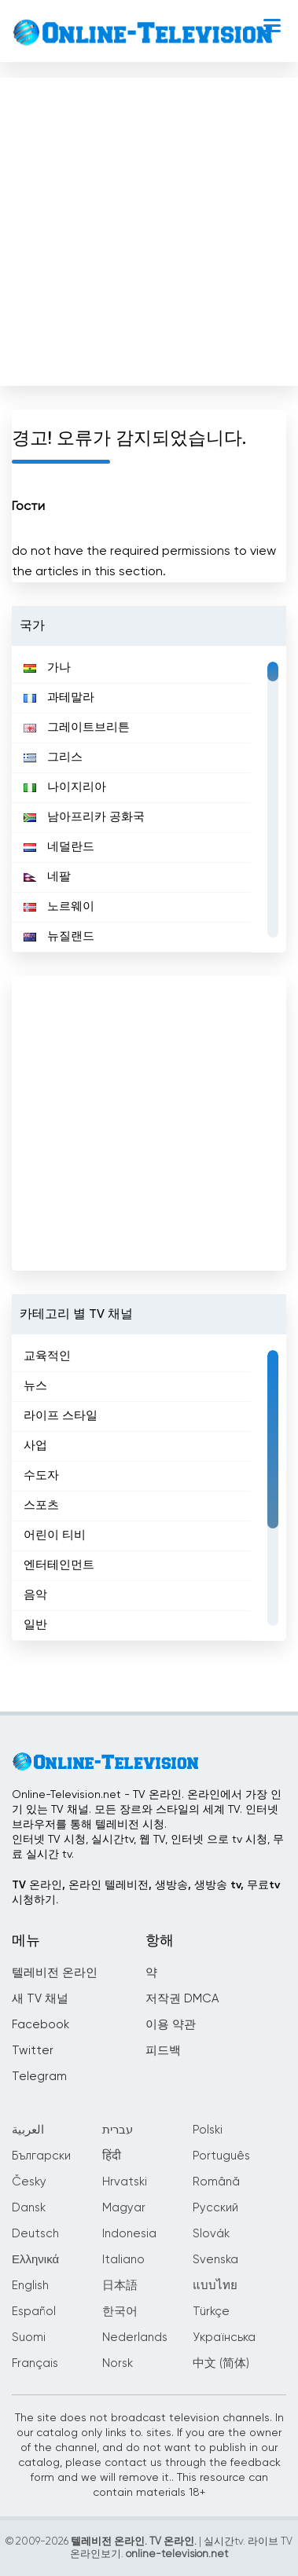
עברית (117, 2130)
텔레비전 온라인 (54, 1973)
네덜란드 (59, 847)
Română (216, 2182)
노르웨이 (59, 906)
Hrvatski (124, 2182)
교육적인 (47, 1356)
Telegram (39, 2076)
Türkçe (211, 2311)
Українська (224, 2337)
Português (221, 2156)
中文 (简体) (221, 2363)
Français (35, 2363)
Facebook (40, 2025)
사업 (35, 1445)
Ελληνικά (35, 2260)
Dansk (29, 2208)
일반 (35, 1625)
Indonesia (129, 2234)
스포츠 (41, 1505)
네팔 (47, 877)
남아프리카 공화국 (84, 817)
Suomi (29, 2337)
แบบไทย (215, 2286)
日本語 (120, 2286)
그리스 (53, 757)
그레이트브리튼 (77, 727)
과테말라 (59, 697)
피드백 (163, 2051)
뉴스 (35, 1386)
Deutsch (35, 2234)
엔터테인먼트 (59, 1565)
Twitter (32, 2051)
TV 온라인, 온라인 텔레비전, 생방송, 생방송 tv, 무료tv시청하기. (146, 1893)
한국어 (120, 2311)
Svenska (215, 2260)
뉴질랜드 (59, 936)
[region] (149, 799)
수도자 (41, 1475)
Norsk (117, 2363)
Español (34, 2311)
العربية (28, 2130)
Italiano (123, 2260)
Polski (208, 2130)
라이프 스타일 (60, 1416)
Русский (215, 2208)
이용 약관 (170, 2025)
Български (41, 2156)
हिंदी (111, 2156)
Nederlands (134, 2337)
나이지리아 (65, 787)
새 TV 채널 (40, 1999)
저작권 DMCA (182, 1999)
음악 (35, 1595)
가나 (47, 667)
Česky (29, 2182)
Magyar (123, 2208)
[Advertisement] (147, 228)
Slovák (211, 2234)
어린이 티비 (55, 1535)
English (30, 2286)
